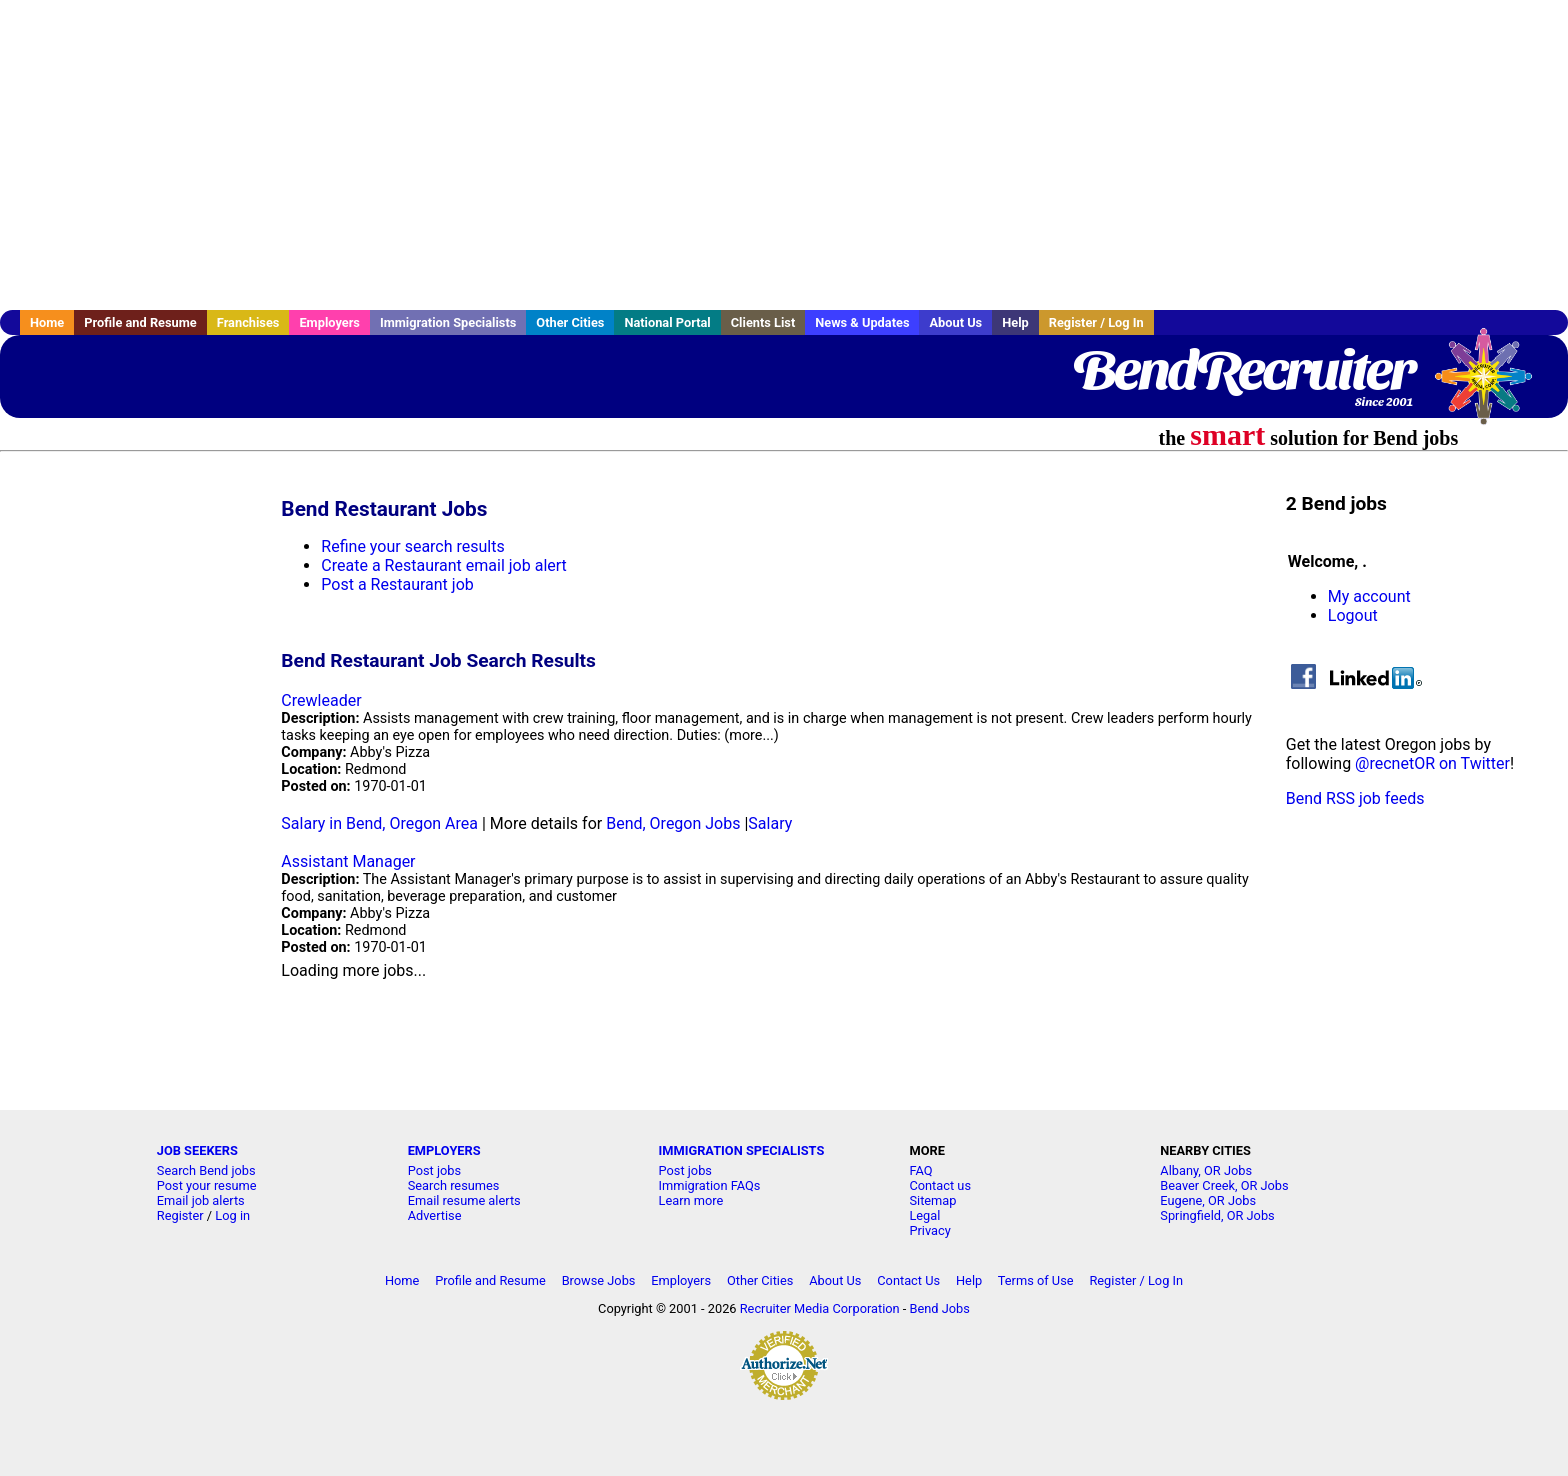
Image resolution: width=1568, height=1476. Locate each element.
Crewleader (321, 700)
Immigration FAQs (710, 1185)
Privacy (929, 1230)
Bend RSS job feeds (1355, 798)
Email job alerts (201, 1200)
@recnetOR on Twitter (1432, 763)
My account (1369, 596)
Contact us (940, 1185)
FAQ (920, 1170)
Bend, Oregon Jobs (673, 823)
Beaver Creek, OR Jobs (1224, 1185)
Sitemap (932, 1200)
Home (47, 322)
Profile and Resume (140, 322)
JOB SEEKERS (197, 1150)
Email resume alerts (464, 1200)
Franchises (248, 322)
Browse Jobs (599, 1280)
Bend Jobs (940, 1308)
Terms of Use (1036, 1280)
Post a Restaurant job (397, 584)
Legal (924, 1215)
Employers (329, 322)
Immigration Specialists (448, 322)
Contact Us (908, 1280)
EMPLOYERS (444, 1150)
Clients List (763, 322)
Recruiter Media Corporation (820, 1308)
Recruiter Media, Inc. (1493, 386)
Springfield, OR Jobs (1217, 1215)
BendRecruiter (1243, 370)
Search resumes (454, 1185)
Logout (1353, 615)
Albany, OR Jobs (1206, 1170)
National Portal (667, 322)
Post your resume (207, 1185)
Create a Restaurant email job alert (443, 565)
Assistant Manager (348, 861)
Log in (232, 1215)
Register (180, 1215)
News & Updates (862, 322)
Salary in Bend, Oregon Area (379, 823)
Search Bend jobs (206, 1170)
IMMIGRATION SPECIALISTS (742, 1150)
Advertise (435, 1215)
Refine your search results (412, 546)
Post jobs (434, 1170)
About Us (955, 322)
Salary (770, 823)
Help (1015, 322)
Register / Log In (1096, 322)
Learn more (691, 1200)
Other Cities (570, 322)
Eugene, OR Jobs (1208, 1200)
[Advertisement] (784, 155)
